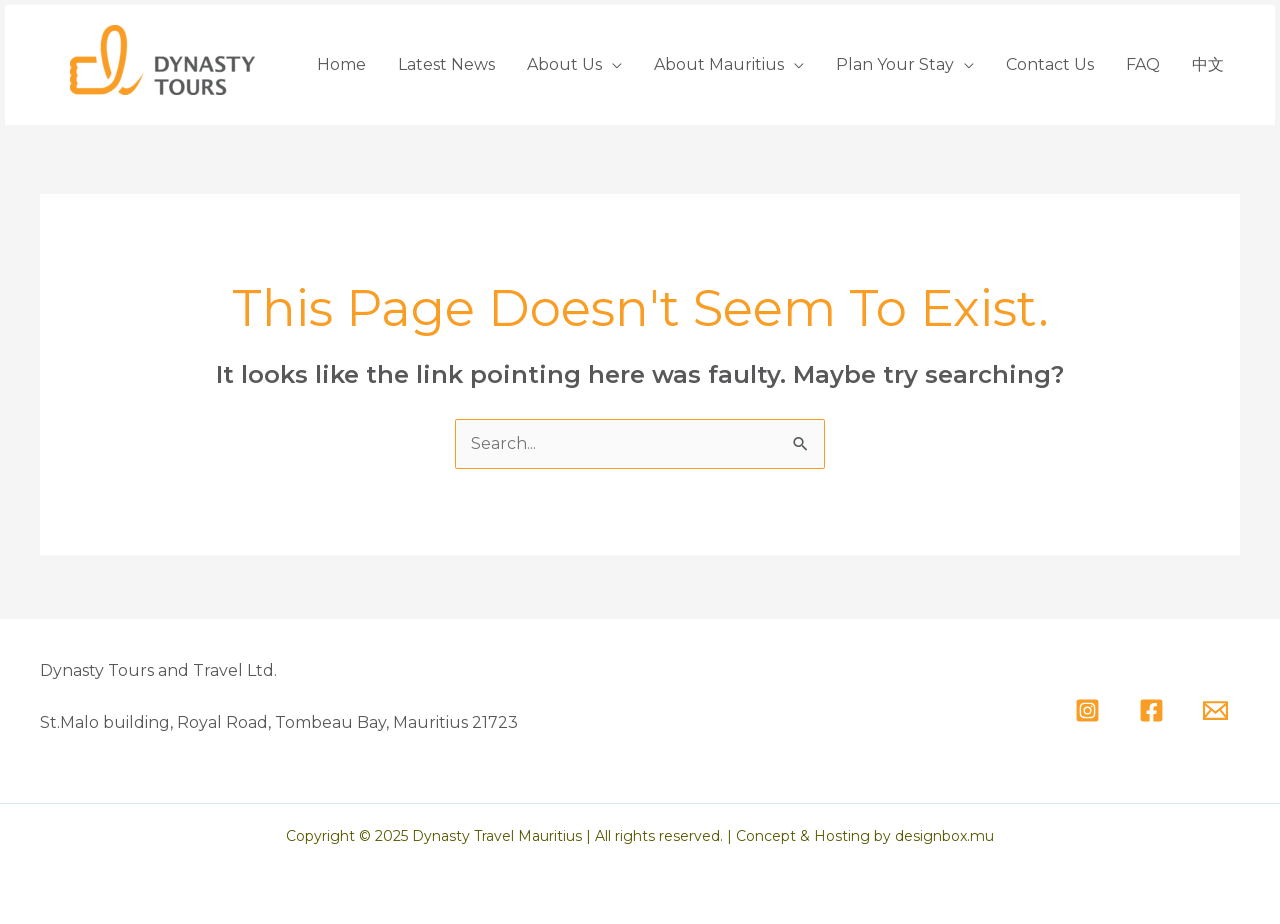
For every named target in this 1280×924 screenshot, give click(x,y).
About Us (564, 64)
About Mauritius (719, 64)
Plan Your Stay (895, 64)
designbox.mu (944, 836)
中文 (1208, 64)
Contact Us (1050, 64)
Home (341, 64)
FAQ (1143, 64)
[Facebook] (1151, 710)
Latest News (446, 64)
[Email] (1215, 710)
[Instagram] (1087, 710)
